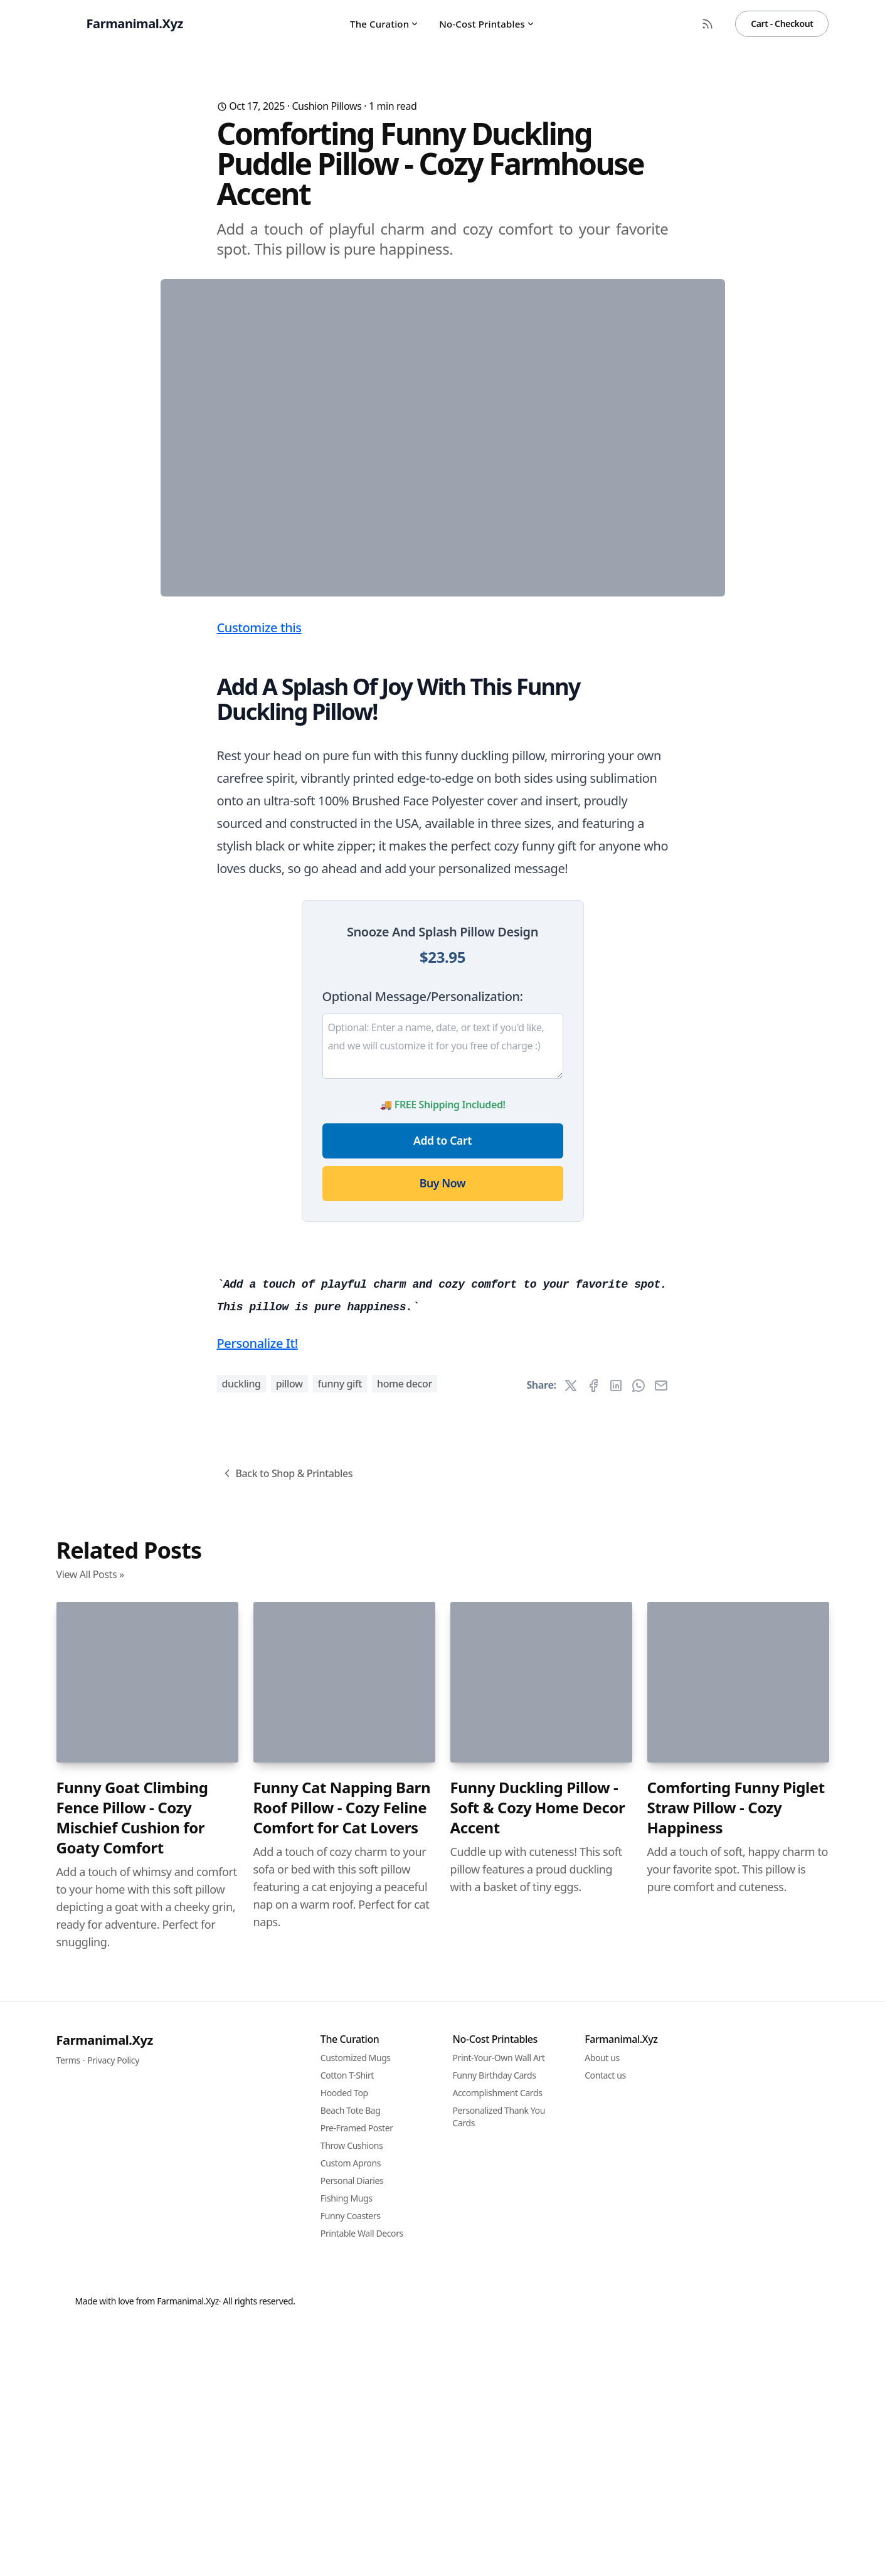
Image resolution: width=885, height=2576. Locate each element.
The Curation (384, 24)
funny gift (340, 2082)
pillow (289, 2082)
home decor (404, 2082)
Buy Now (442, 1430)
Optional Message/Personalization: (422, 1243)
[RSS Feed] (707, 23)
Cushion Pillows (326, 106)
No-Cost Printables (487, 24)
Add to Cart (442, 1387)
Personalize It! (257, 2041)
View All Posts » (90, 2273)
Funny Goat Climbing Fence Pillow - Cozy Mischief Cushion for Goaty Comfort (132, 2516)
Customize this (259, 874)
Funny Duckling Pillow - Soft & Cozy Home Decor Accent (537, 2506)
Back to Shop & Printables (287, 2172)
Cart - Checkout (782, 23)
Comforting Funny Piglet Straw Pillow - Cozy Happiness (736, 2506)
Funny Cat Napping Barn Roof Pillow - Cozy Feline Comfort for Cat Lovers (342, 2506)
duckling (241, 2082)
